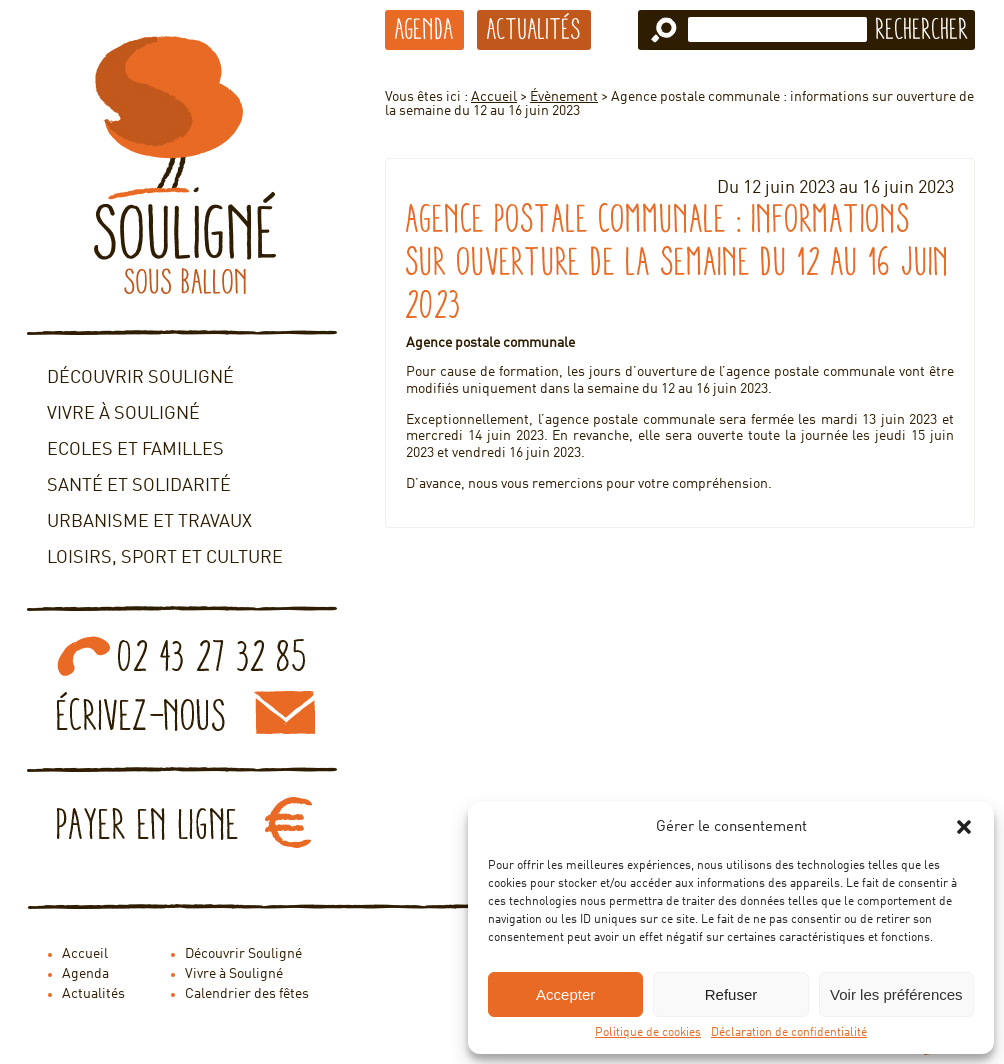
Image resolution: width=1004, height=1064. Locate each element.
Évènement (564, 97)
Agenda (424, 29)
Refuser (731, 994)
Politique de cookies (648, 1033)
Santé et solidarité (139, 486)
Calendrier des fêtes (247, 994)
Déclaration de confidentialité (789, 1033)
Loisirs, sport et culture (165, 558)
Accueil (494, 97)
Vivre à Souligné (123, 414)
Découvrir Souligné (140, 378)
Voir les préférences (896, 994)
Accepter (565, 994)
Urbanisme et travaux (149, 522)
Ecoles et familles (135, 450)
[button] (964, 827)
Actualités (534, 29)
